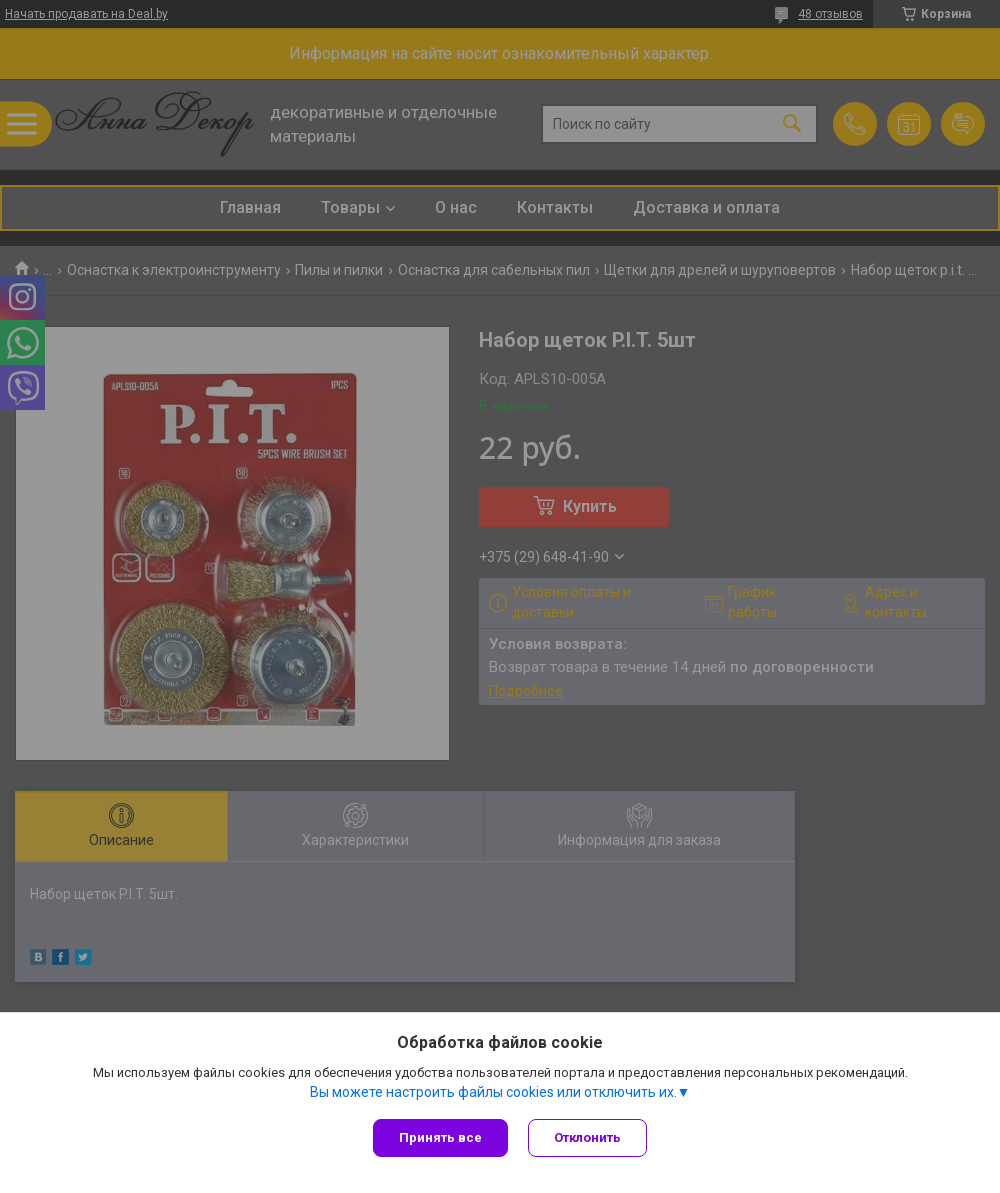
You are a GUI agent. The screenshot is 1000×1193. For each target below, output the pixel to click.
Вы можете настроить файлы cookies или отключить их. (493, 1092)
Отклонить (587, 1137)
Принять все (440, 1137)
